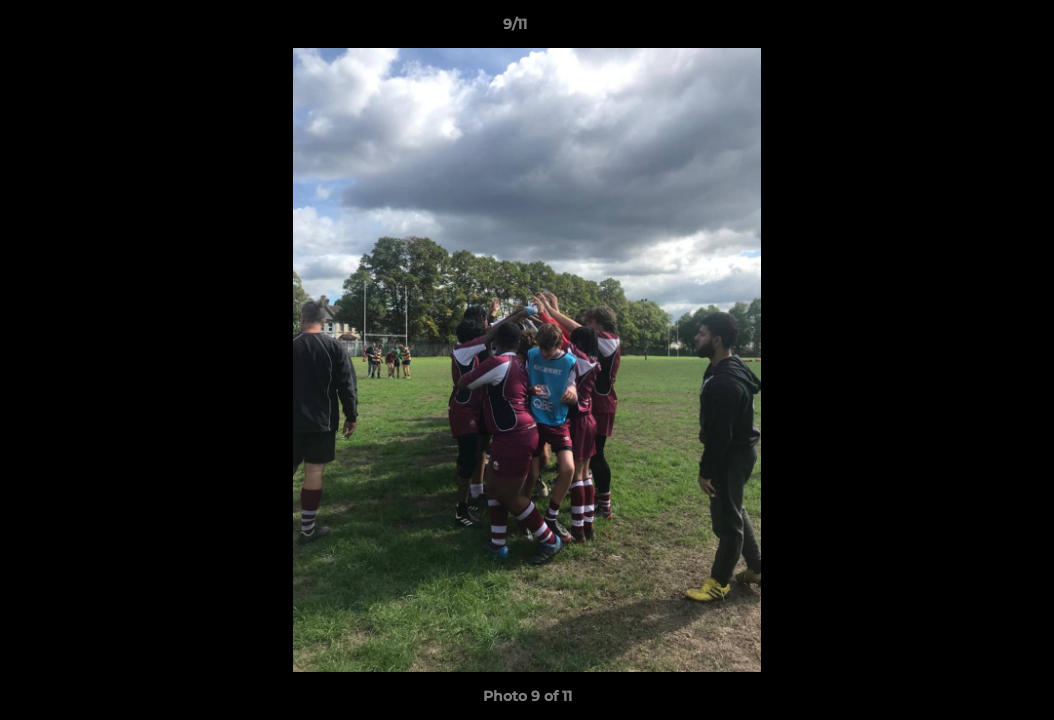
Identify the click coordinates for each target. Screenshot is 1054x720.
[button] (970, 29)
